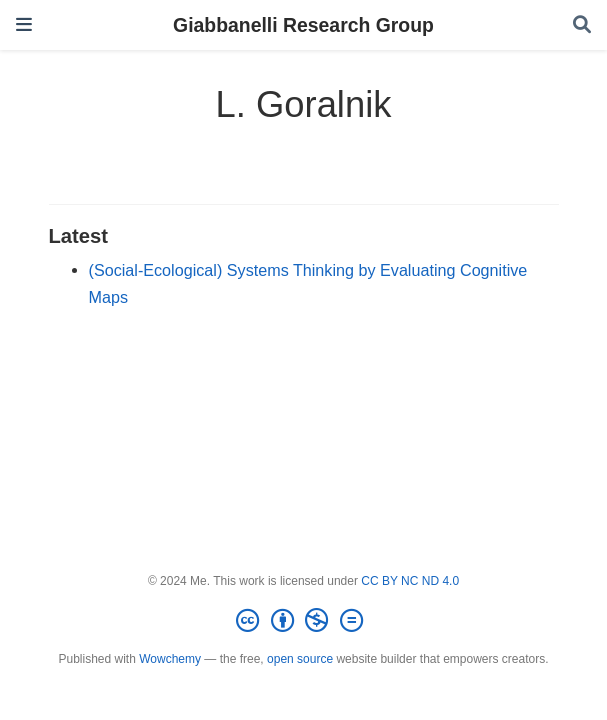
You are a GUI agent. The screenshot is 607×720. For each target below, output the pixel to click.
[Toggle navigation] (24, 24)
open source (300, 659)
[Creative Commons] (303, 621)
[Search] (582, 25)
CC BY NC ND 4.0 (410, 581)
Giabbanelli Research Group (303, 25)
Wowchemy (170, 659)
